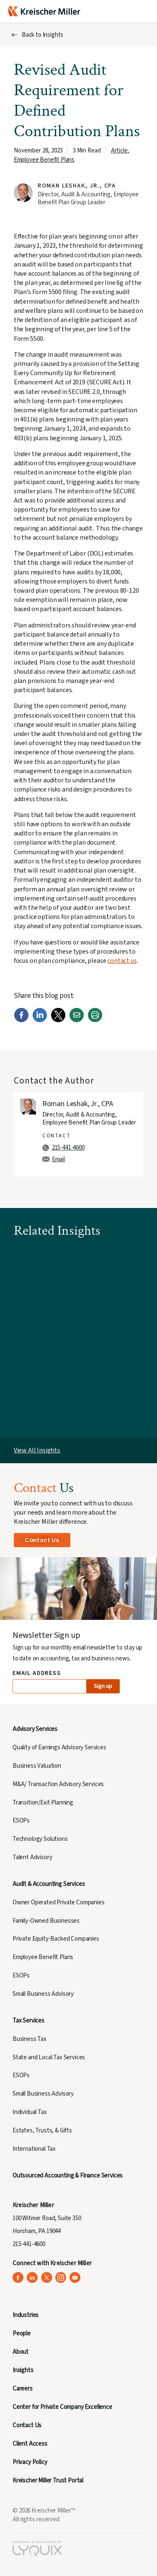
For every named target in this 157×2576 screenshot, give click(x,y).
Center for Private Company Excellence (62, 2407)
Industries (26, 2315)
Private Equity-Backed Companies (56, 1938)
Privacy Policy (30, 2462)
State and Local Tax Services (49, 2057)
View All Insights (37, 1450)
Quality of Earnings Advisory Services (59, 1747)
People (22, 2333)
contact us (121, 960)
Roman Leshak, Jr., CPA (77, 186)
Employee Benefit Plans (44, 159)
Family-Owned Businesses (46, 1920)
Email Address (37, 1673)
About (20, 2352)
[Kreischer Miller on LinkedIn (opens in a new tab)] (32, 2277)
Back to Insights (42, 34)
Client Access (30, 2443)
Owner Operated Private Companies (59, 1902)
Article (119, 150)
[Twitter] (58, 1020)
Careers (23, 2388)
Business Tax (29, 2039)
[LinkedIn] (39, 1020)
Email (58, 1159)
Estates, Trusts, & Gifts (42, 2130)
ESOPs (21, 1820)
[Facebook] (21, 1020)
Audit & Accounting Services (49, 1884)
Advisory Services (35, 1729)
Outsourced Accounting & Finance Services (68, 2175)
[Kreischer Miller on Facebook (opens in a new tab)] (18, 2277)
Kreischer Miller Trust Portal (48, 2480)
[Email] (76, 1020)
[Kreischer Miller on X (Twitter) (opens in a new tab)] (46, 2277)
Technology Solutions (40, 1839)
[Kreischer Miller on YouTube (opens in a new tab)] (75, 2277)
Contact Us (42, 1540)
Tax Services (28, 2020)
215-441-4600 (68, 1147)
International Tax (34, 2149)
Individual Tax (30, 2112)
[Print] (95, 1020)
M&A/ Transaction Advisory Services (58, 1784)
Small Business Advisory (43, 1994)
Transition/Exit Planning (43, 1802)
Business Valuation (37, 1765)
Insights (23, 2370)
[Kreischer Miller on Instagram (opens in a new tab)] (61, 2277)
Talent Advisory (32, 1857)
